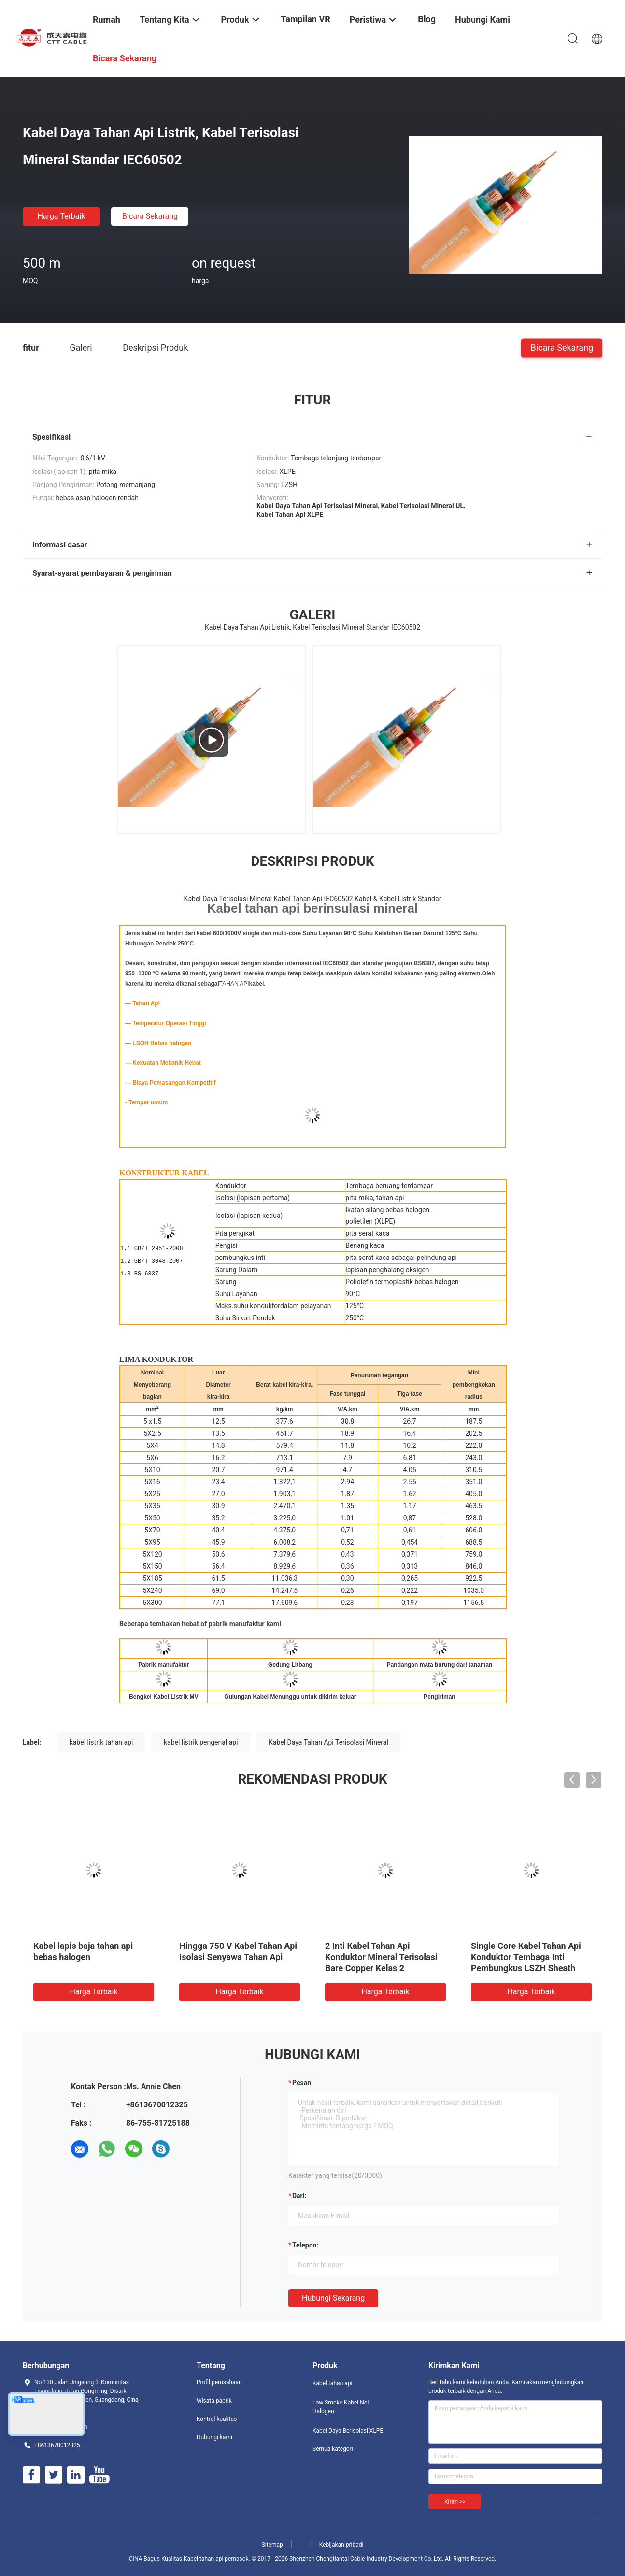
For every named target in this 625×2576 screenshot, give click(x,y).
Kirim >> (454, 2501)
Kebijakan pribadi (341, 2544)
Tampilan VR (305, 19)
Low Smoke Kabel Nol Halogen (340, 2407)
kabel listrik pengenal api (201, 1742)
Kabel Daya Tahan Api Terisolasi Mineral (328, 1742)
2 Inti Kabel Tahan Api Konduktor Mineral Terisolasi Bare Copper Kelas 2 (381, 1957)
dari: (299, 2196)
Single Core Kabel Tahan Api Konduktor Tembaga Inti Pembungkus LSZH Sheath (526, 1957)
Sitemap (272, 2544)
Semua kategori (332, 2449)
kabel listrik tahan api (101, 1742)
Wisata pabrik (214, 2400)
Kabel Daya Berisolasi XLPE (347, 2430)
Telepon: (305, 2245)
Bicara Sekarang (150, 216)
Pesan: (302, 2083)
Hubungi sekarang (333, 2298)
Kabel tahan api (332, 2383)
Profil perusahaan (219, 2382)
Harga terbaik (61, 216)
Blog (427, 19)
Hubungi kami (214, 2437)
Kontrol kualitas (217, 2419)
